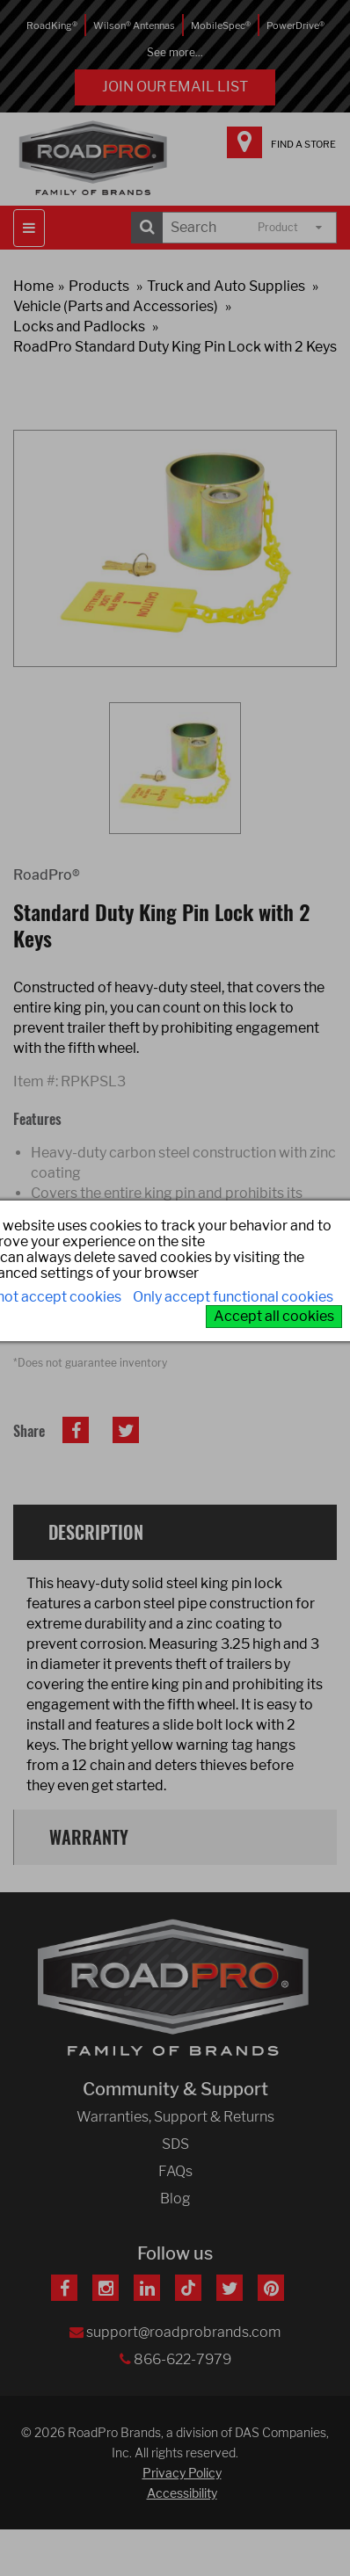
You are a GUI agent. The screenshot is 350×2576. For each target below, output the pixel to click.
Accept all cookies (274, 1316)
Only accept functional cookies (233, 1296)
